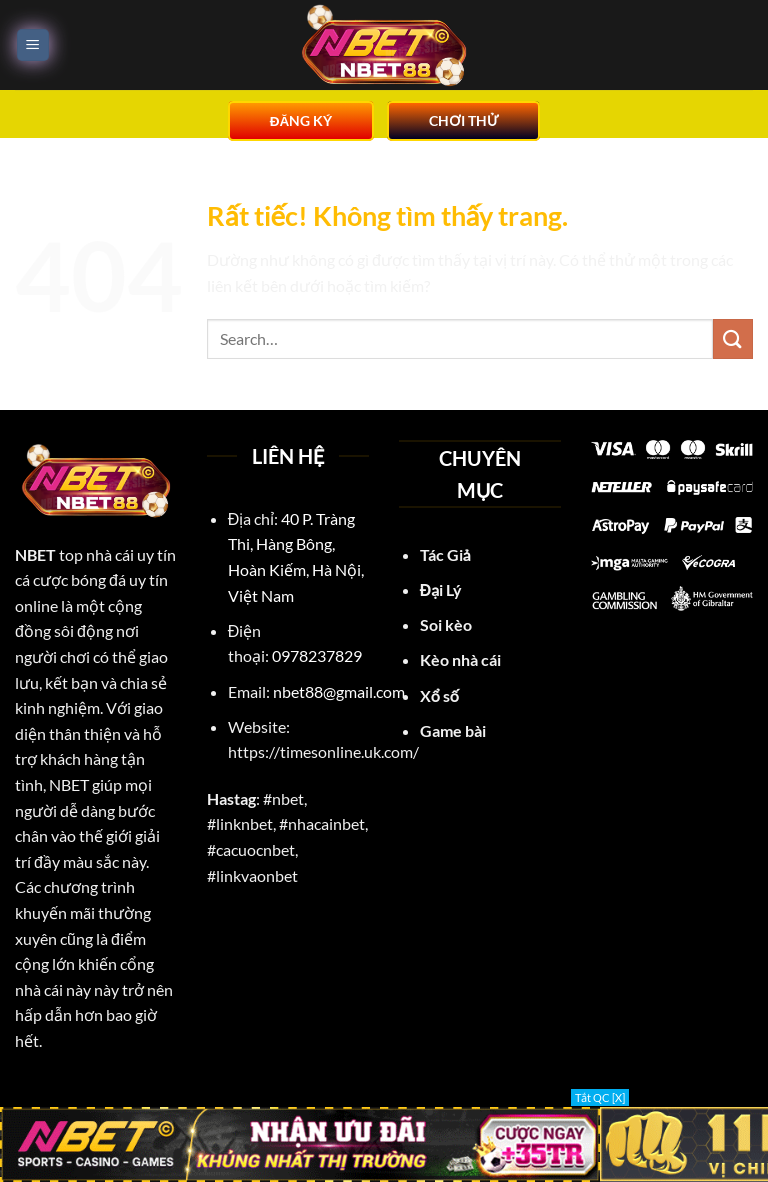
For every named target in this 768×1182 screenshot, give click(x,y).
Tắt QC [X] (600, 1097)
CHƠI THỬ (463, 121)
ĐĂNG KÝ (301, 121)
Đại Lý (443, 589)
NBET (35, 554)
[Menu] (33, 45)
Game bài (453, 730)
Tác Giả (445, 554)
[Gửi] (733, 338)
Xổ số (439, 695)
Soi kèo (446, 624)
